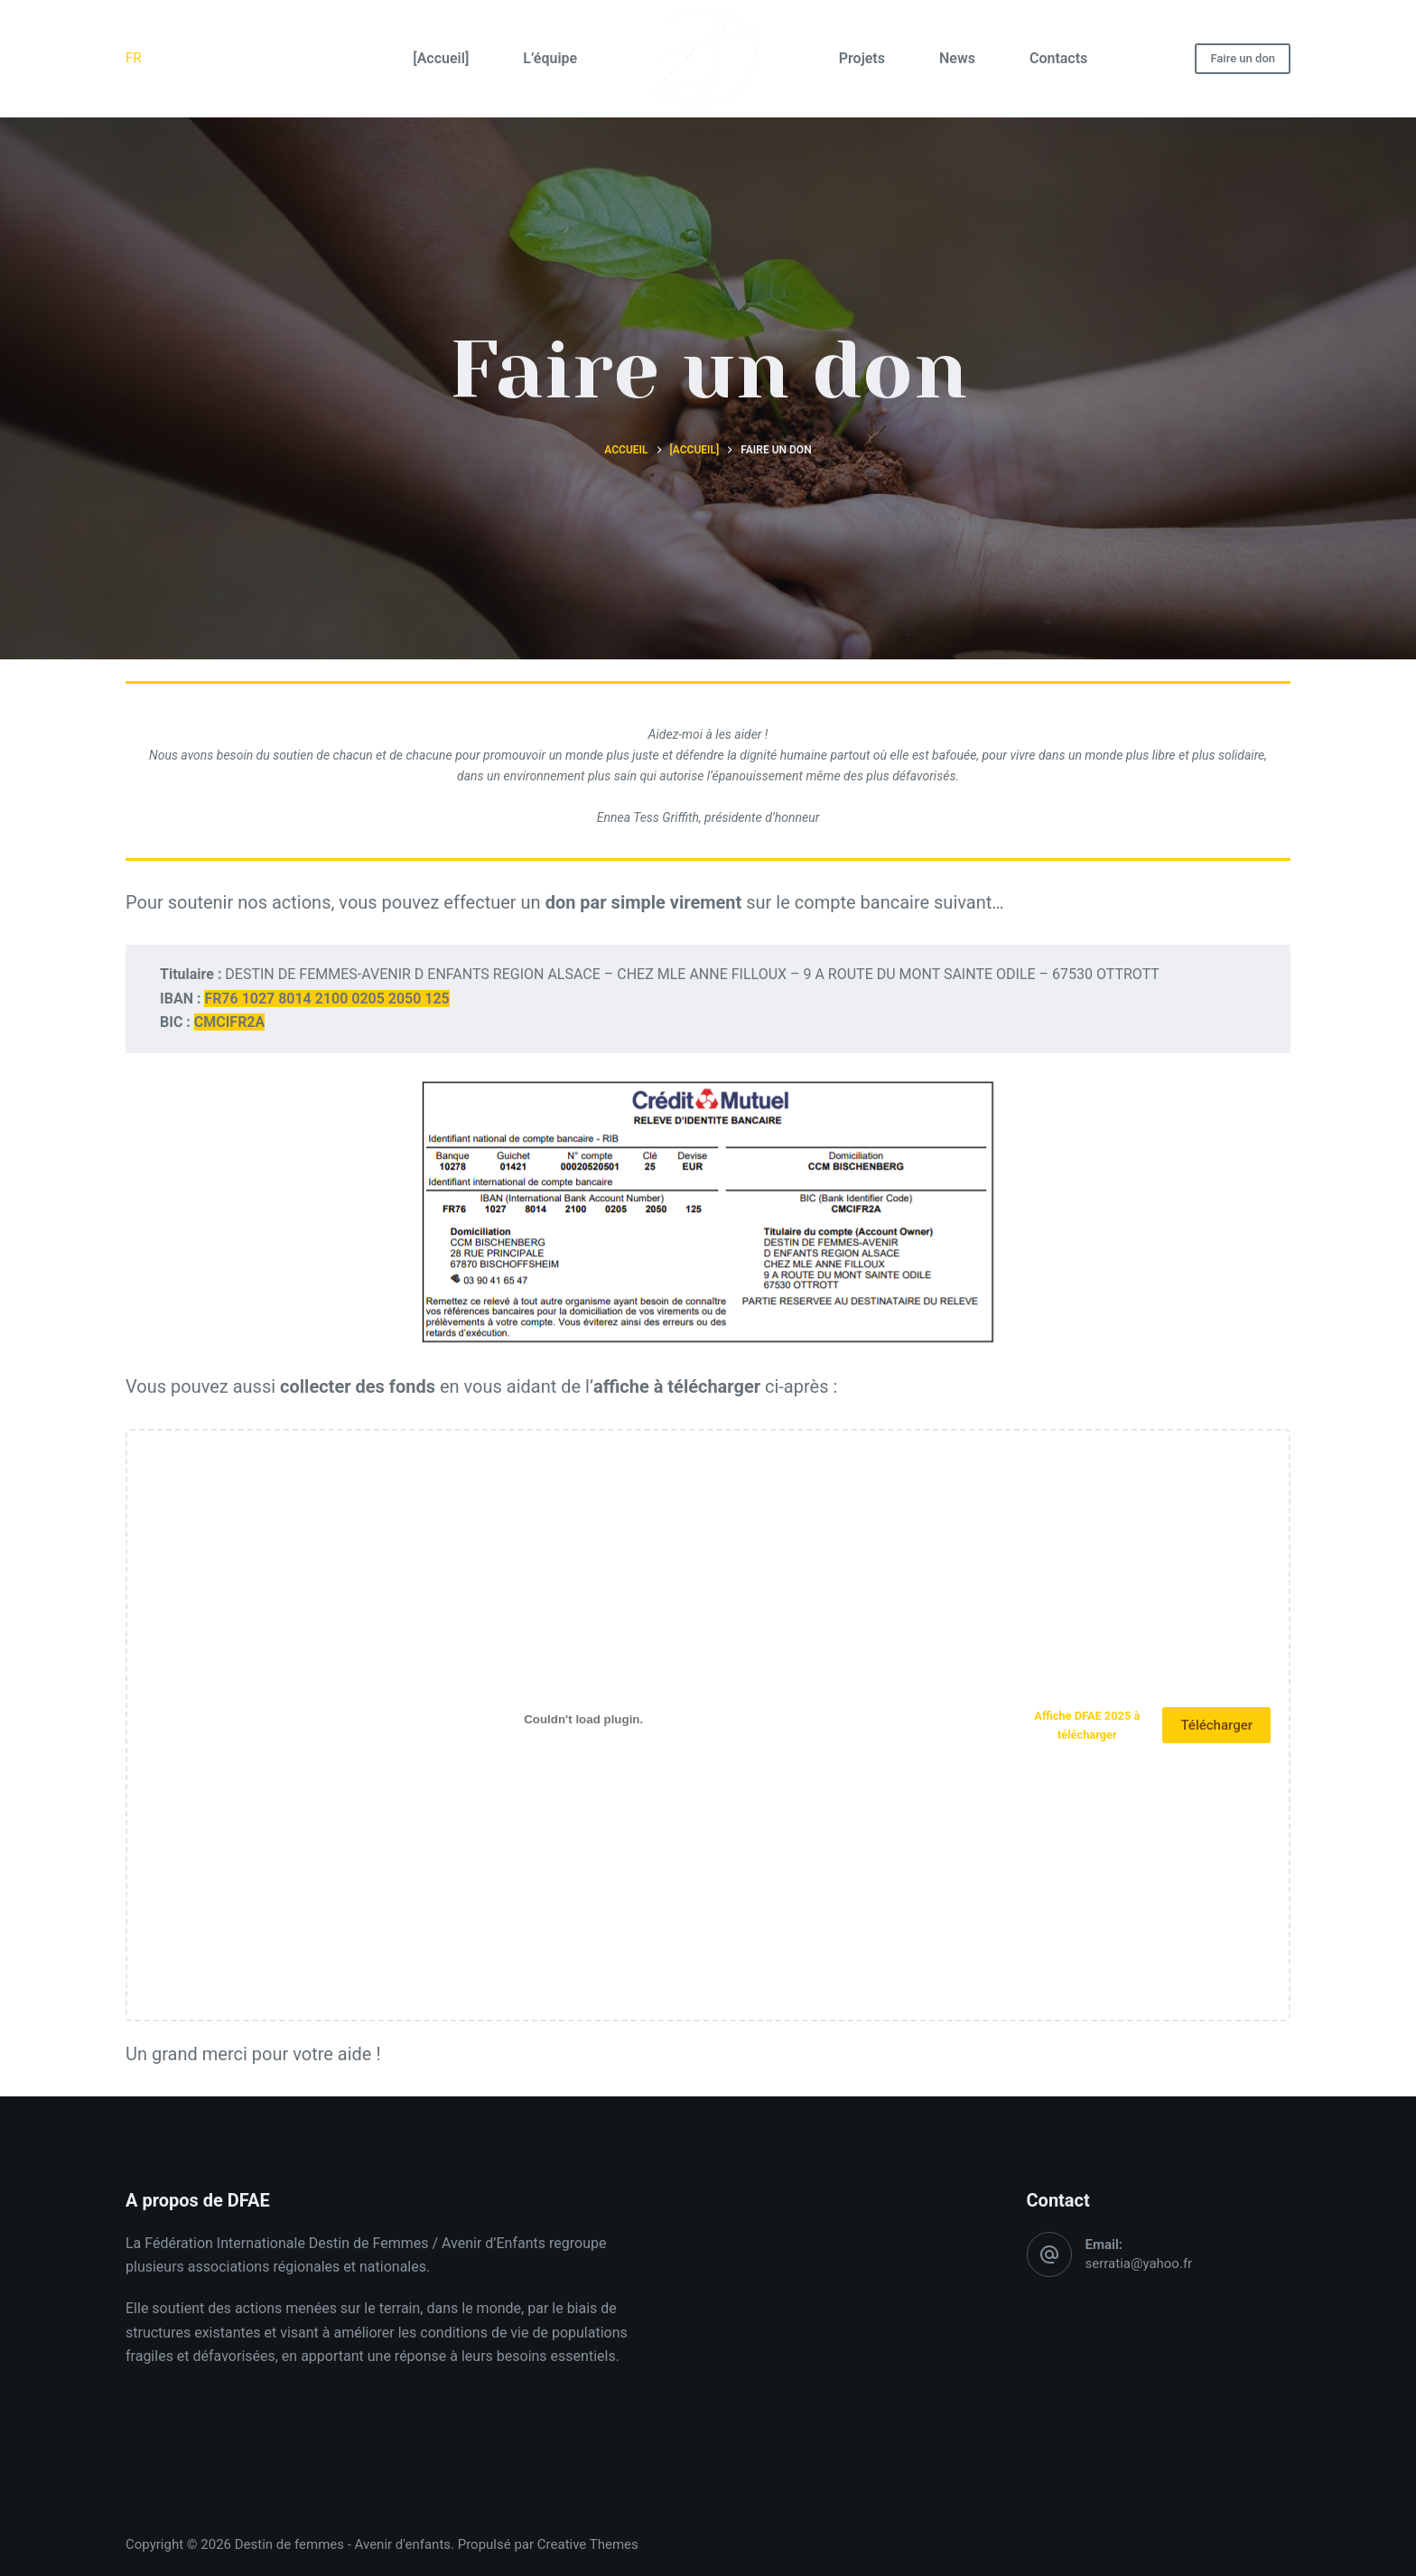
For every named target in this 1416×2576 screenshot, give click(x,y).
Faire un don (1242, 58)
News (957, 58)
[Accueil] (441, 58)
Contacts (1058, 58)
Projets (862, 58)
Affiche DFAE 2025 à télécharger (1087, 1725)
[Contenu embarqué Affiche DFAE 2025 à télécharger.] (583, 1720)
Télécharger (1216, 1725)
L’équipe (550, 58)
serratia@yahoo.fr (1139, 2263)
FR (134, 58)
